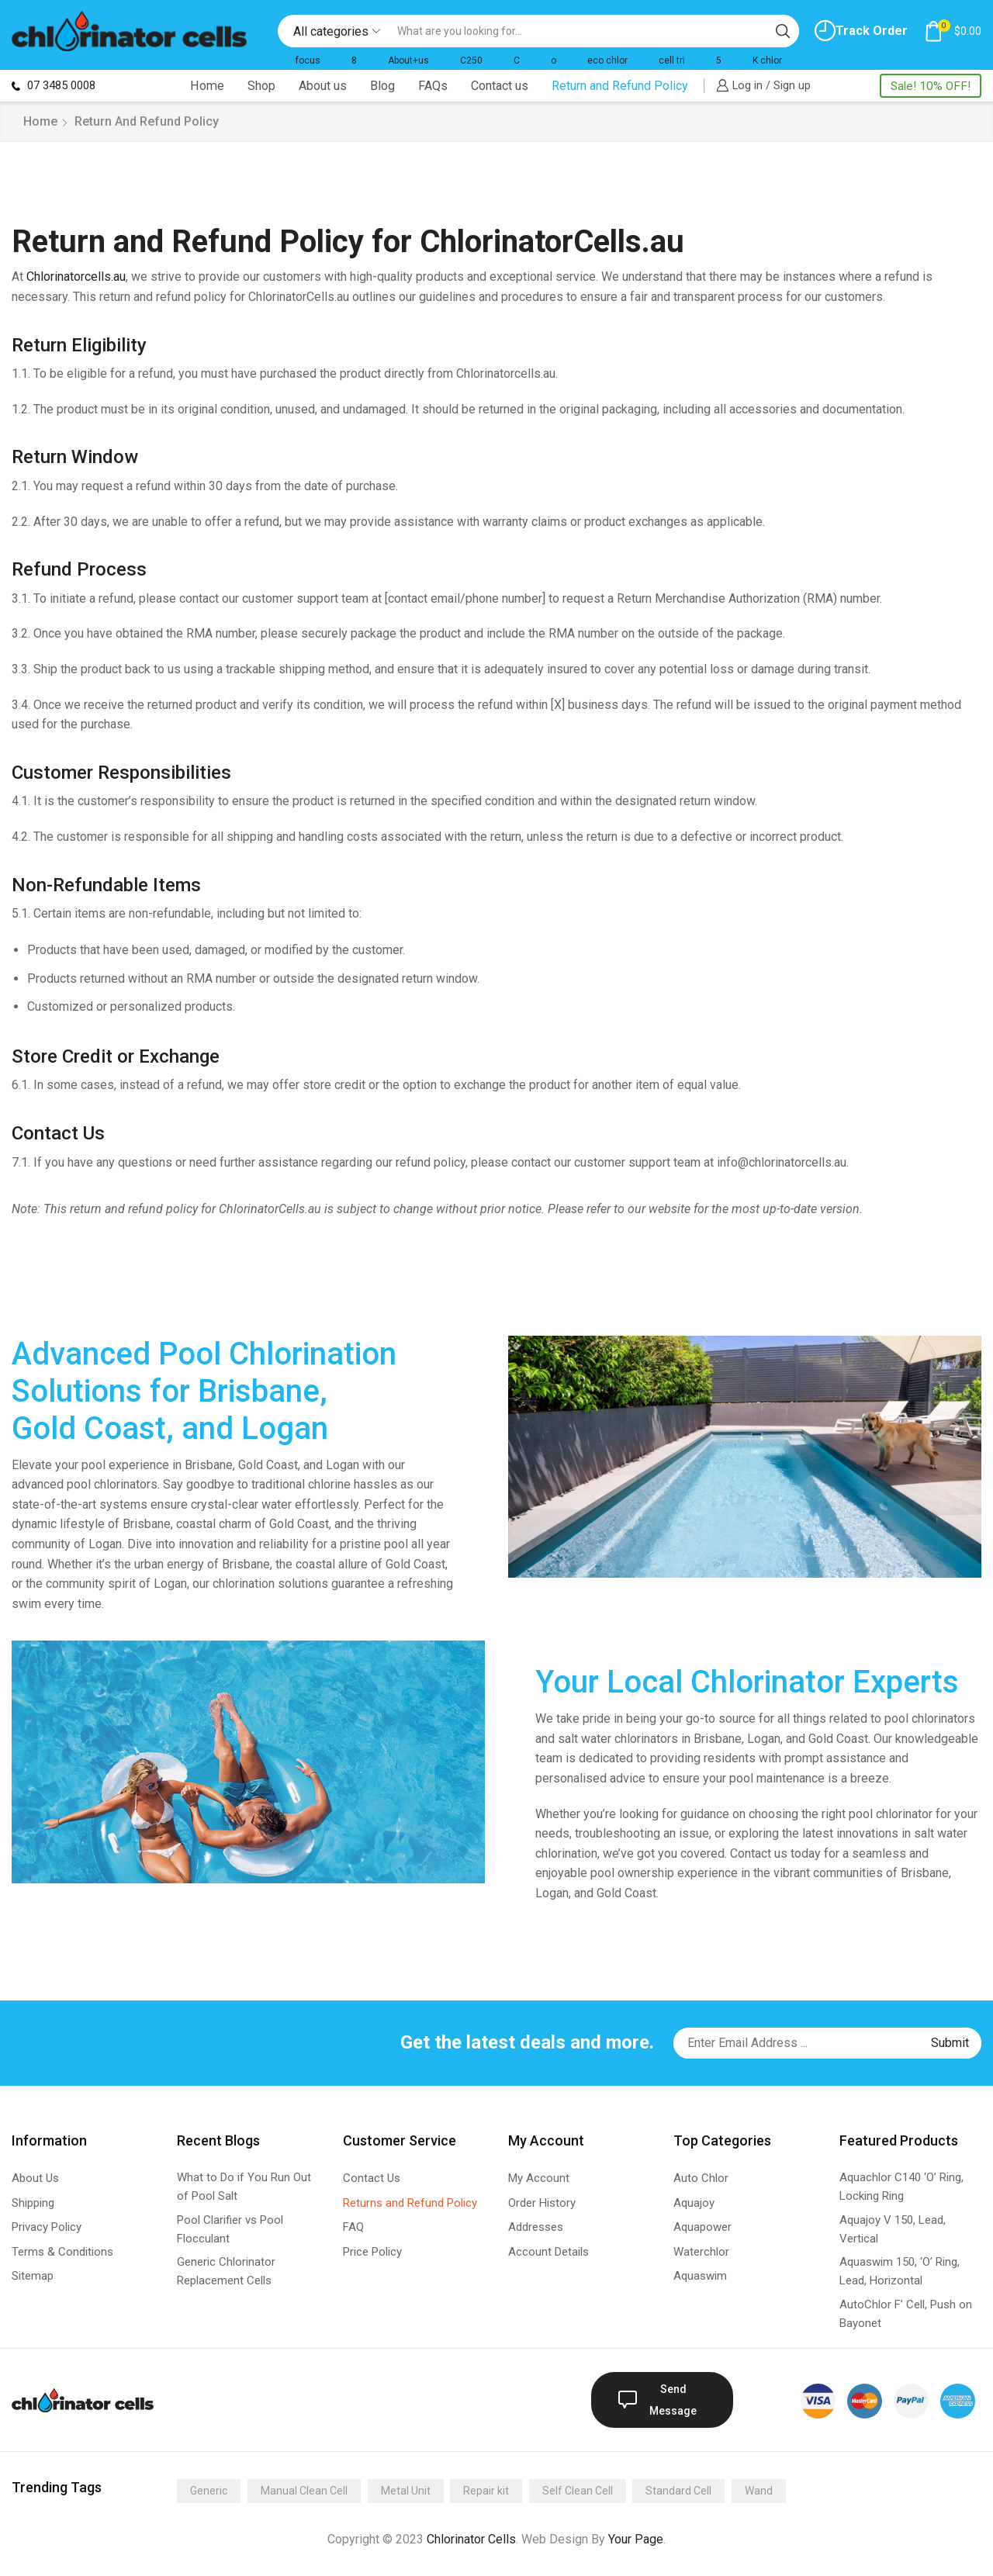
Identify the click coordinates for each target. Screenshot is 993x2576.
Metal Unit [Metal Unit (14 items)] (406, 2490)
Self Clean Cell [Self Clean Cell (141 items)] (577, 2490)
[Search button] (782, 31)
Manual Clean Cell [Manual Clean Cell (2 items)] (304, 2490)
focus (308, 60)
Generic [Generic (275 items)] (208, 2490)
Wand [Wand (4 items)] (759, 2490)
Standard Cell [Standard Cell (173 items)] (678, 2490)
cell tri (672, 60)
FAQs (433, 85)
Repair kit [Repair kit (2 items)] (486, 2490)
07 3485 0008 (53, 85)
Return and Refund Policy (620, 85)
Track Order (861, 30)
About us (323, 85)
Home (207, 85)
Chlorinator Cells (471, 2539)
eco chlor (607, 60)
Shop (261, 85)
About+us (408, 60)
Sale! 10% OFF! (931, 86)
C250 (471, 60)
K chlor (767, 60)
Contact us (499, 85)
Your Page (635, 2539)
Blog (382, 85)
